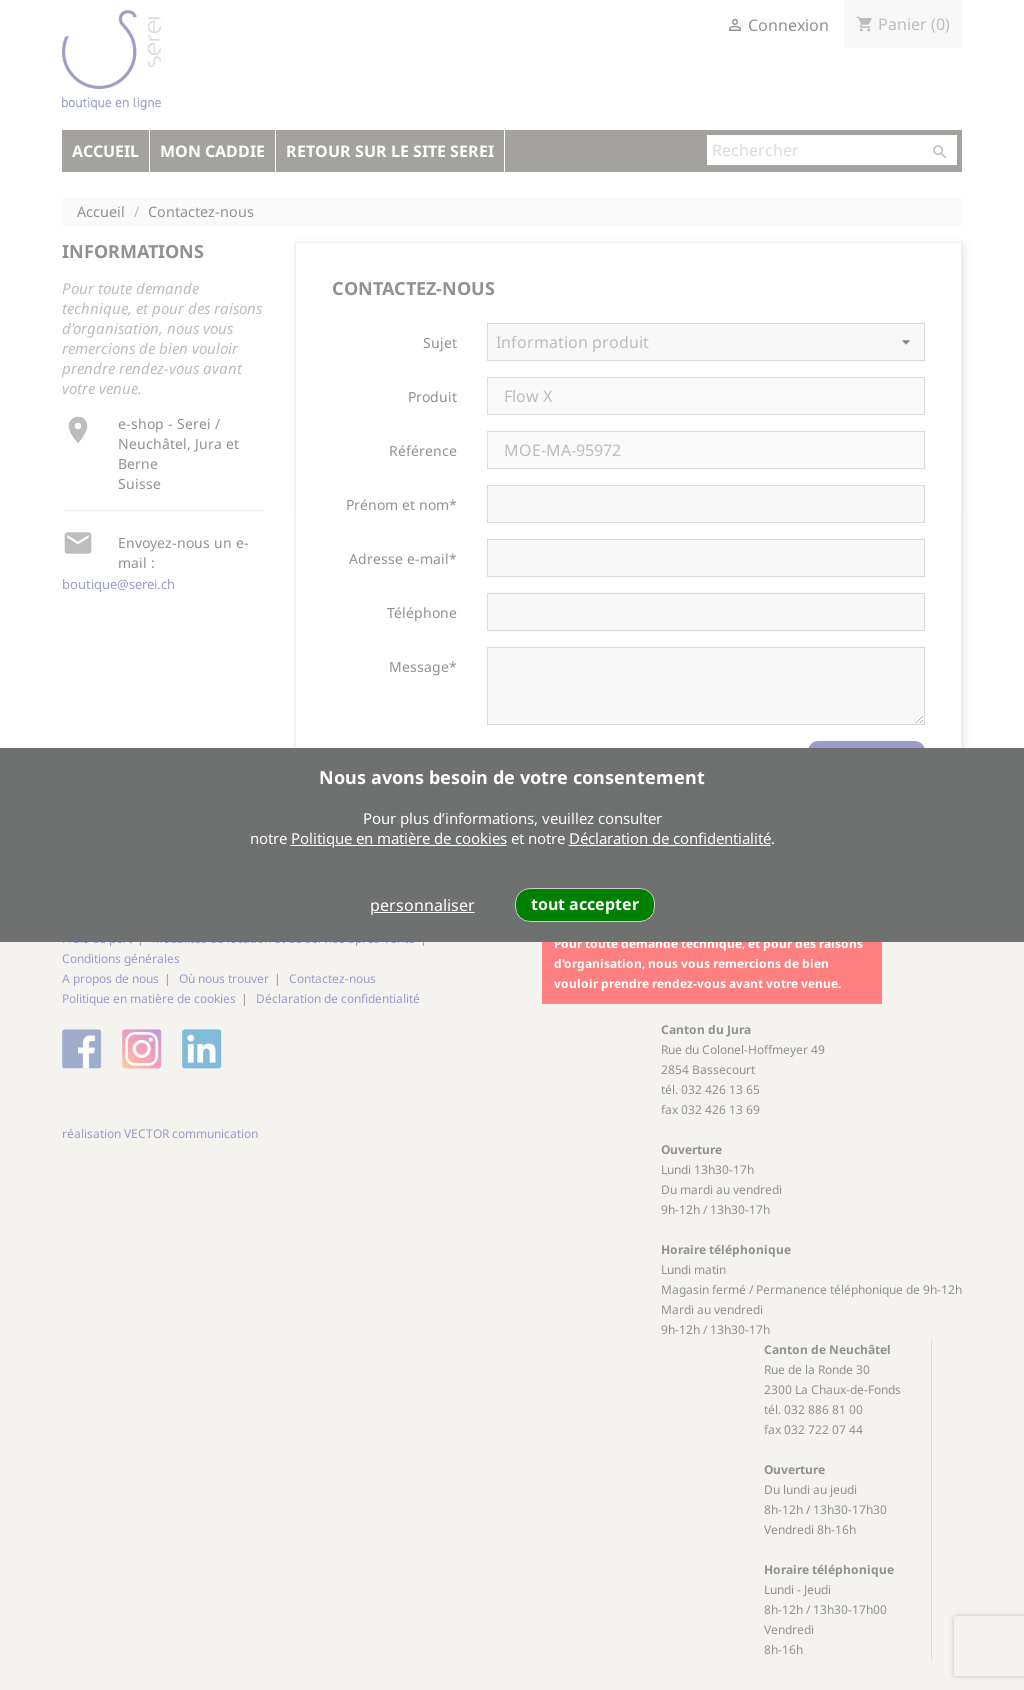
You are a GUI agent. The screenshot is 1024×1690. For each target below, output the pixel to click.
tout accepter (585, 904)
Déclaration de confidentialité (670, 838)
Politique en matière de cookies (399, 838)
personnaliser (422, 905)
